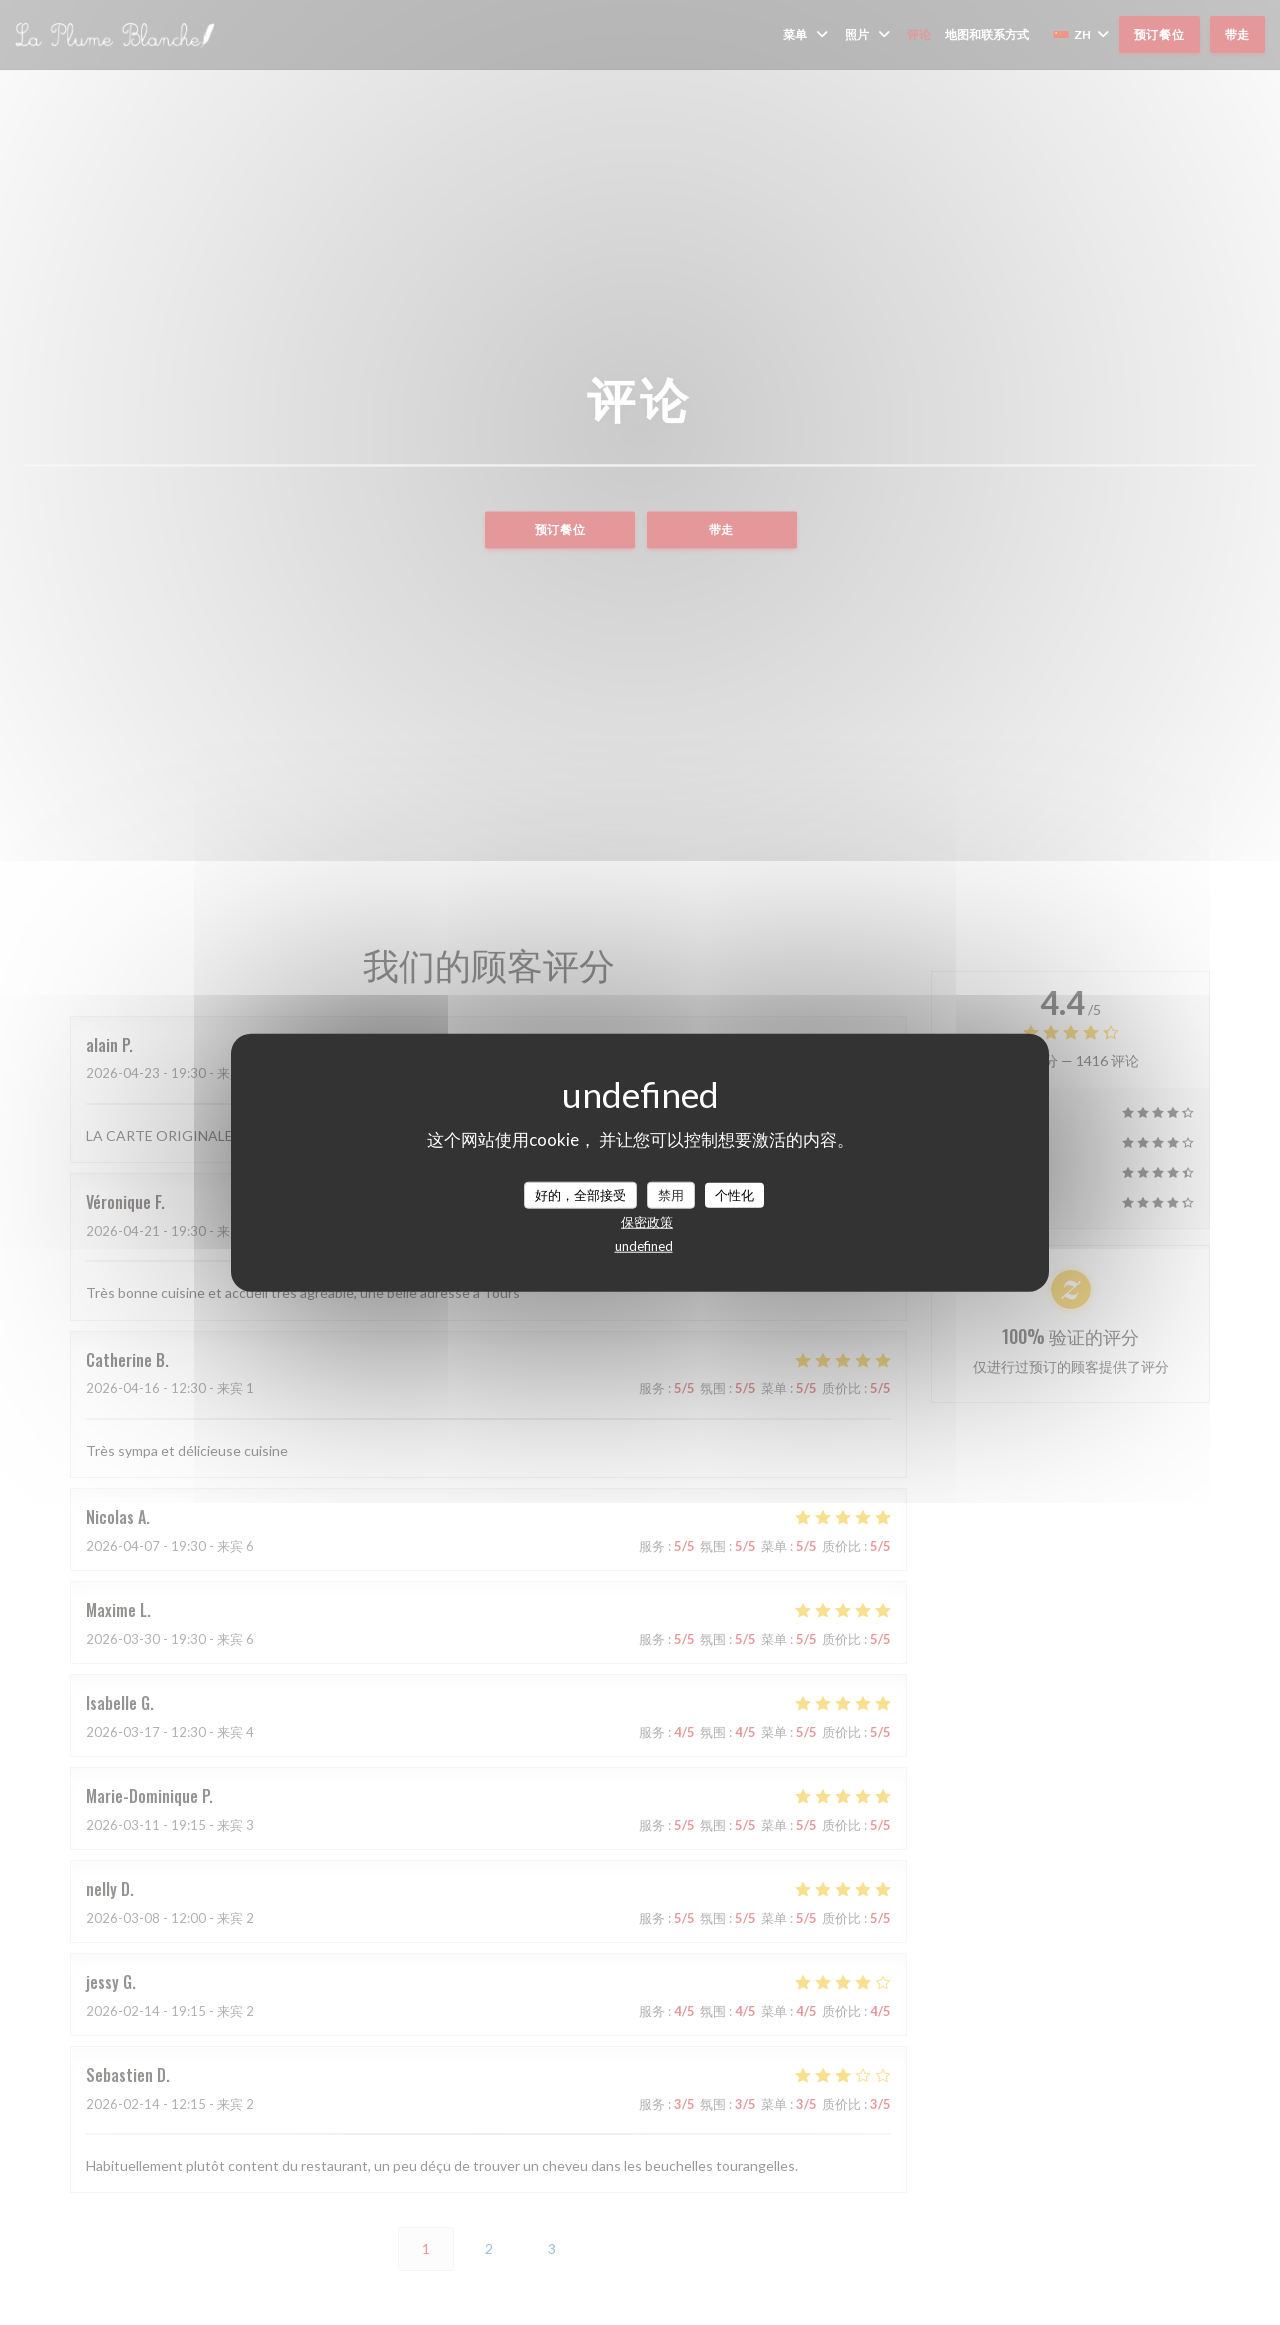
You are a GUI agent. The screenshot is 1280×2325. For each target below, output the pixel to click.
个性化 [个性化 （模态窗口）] (734, 1194)
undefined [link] (644, 1246)
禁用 (671, 1194)
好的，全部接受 (580, 1194)
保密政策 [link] (647, 1222)
